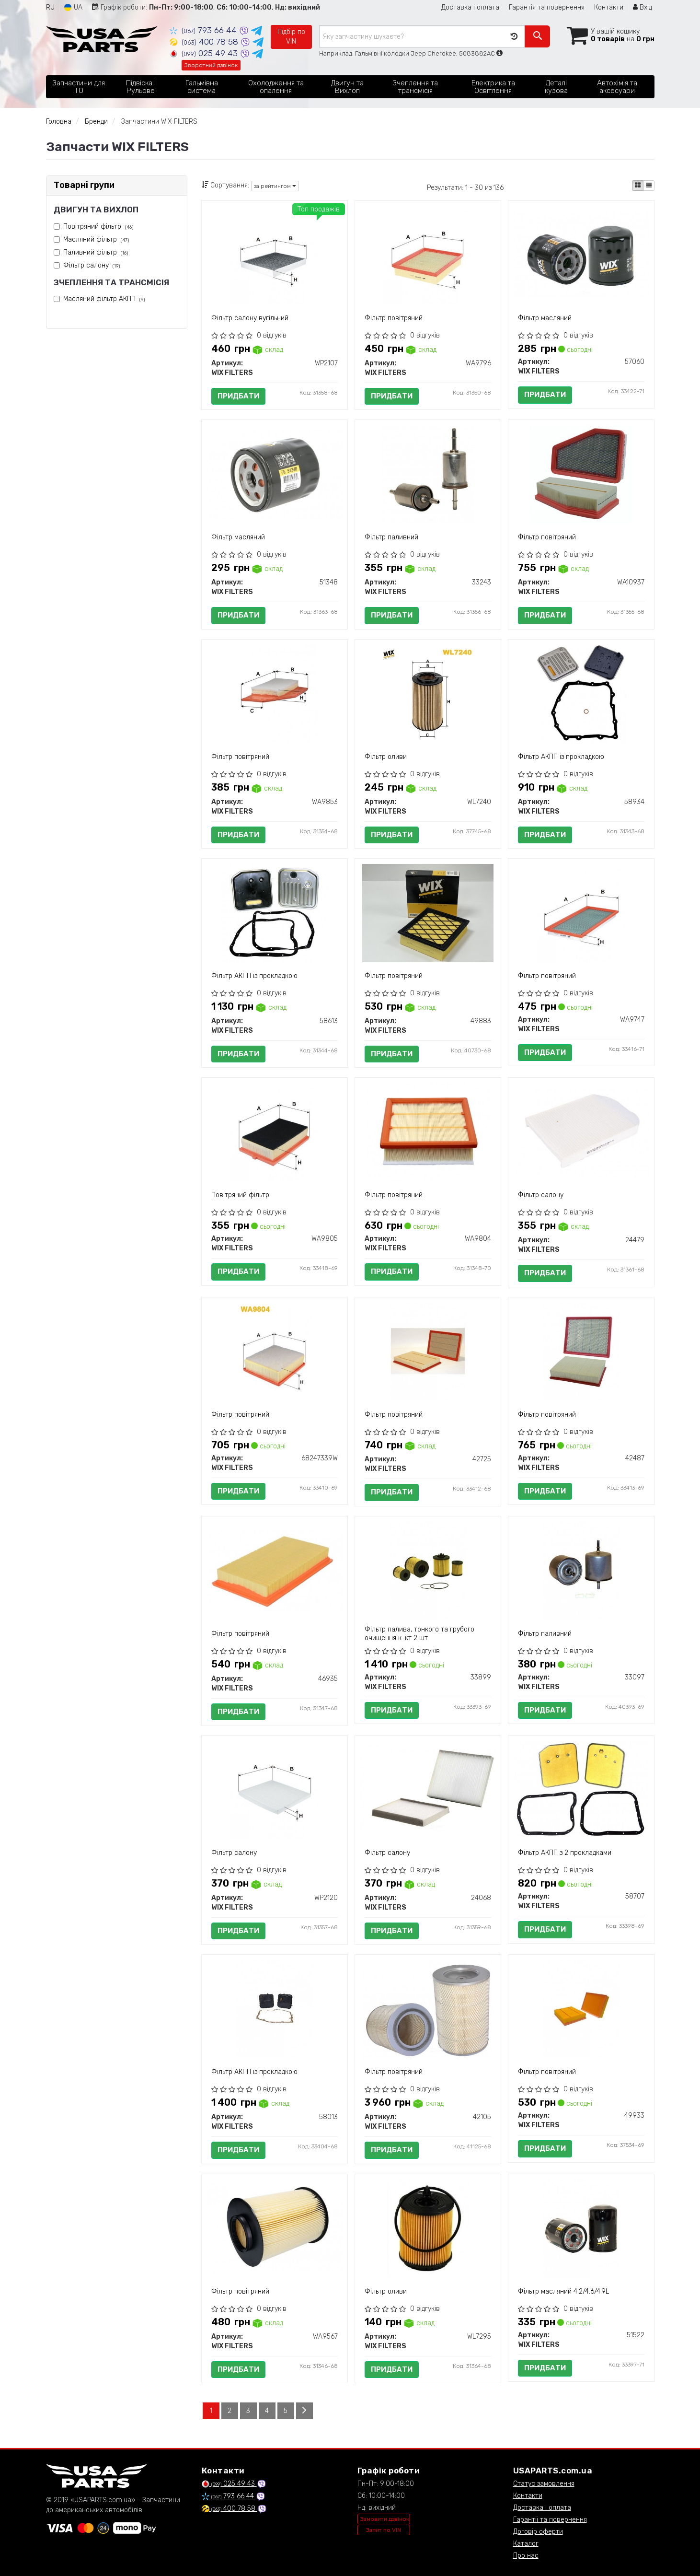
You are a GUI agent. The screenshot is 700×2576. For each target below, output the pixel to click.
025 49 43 (205, 53)
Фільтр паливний (391, 537)
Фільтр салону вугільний (249, 318)
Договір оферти (538, 2532)
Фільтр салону (91, 265)
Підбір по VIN (291, 37)
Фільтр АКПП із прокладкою (561, 757)
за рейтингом (275, 186)
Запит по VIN (383, 2530)
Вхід (642, 7)
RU (50, 7)
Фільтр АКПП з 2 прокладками (564, 1853)
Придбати (238, 396)
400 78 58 (205, 42)
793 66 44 (204, 30)
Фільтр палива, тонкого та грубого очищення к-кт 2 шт (419, 1633)
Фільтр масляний (545, 318)
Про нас (526, 2556)
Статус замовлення (543, 2484)
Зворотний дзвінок (211, 65)
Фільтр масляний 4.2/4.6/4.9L (563, 2291)
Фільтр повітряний (394, 318)
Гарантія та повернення (547, 7)
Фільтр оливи (386, 757)
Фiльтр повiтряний (394, 1195)
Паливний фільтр (95, 252)
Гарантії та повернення (550, 2520)
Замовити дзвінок (384, 2519)
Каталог (526, 2544)
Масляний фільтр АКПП (104, 299)
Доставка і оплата (470, 7)
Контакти (608, 7)
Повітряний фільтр (98, 226)
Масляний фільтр (96, 239)
